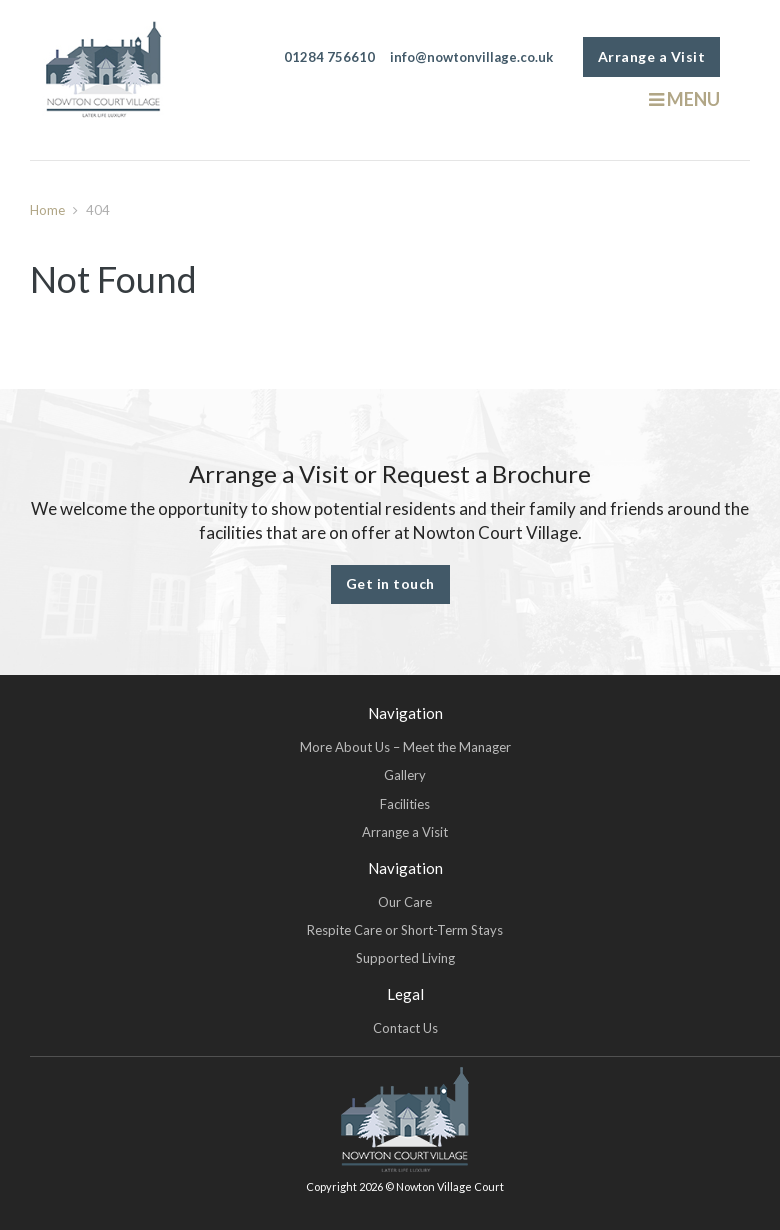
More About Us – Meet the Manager (405, 747)
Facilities (405, 804)
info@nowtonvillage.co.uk (471, 57)
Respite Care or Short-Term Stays (405, 930)
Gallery (405, 775)
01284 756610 (329, 57)
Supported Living (405, 958)
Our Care (405, 902)
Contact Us (405, 1028)
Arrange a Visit (652, 56)
